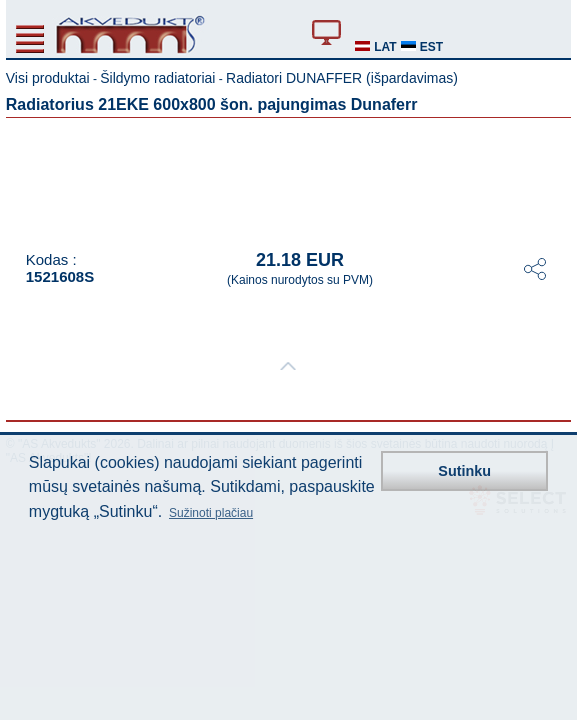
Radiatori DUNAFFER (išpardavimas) (342, 78)
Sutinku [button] (464, 471)
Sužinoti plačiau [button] (211, 513)
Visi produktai (48, 78)
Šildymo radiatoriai (157, 78)
